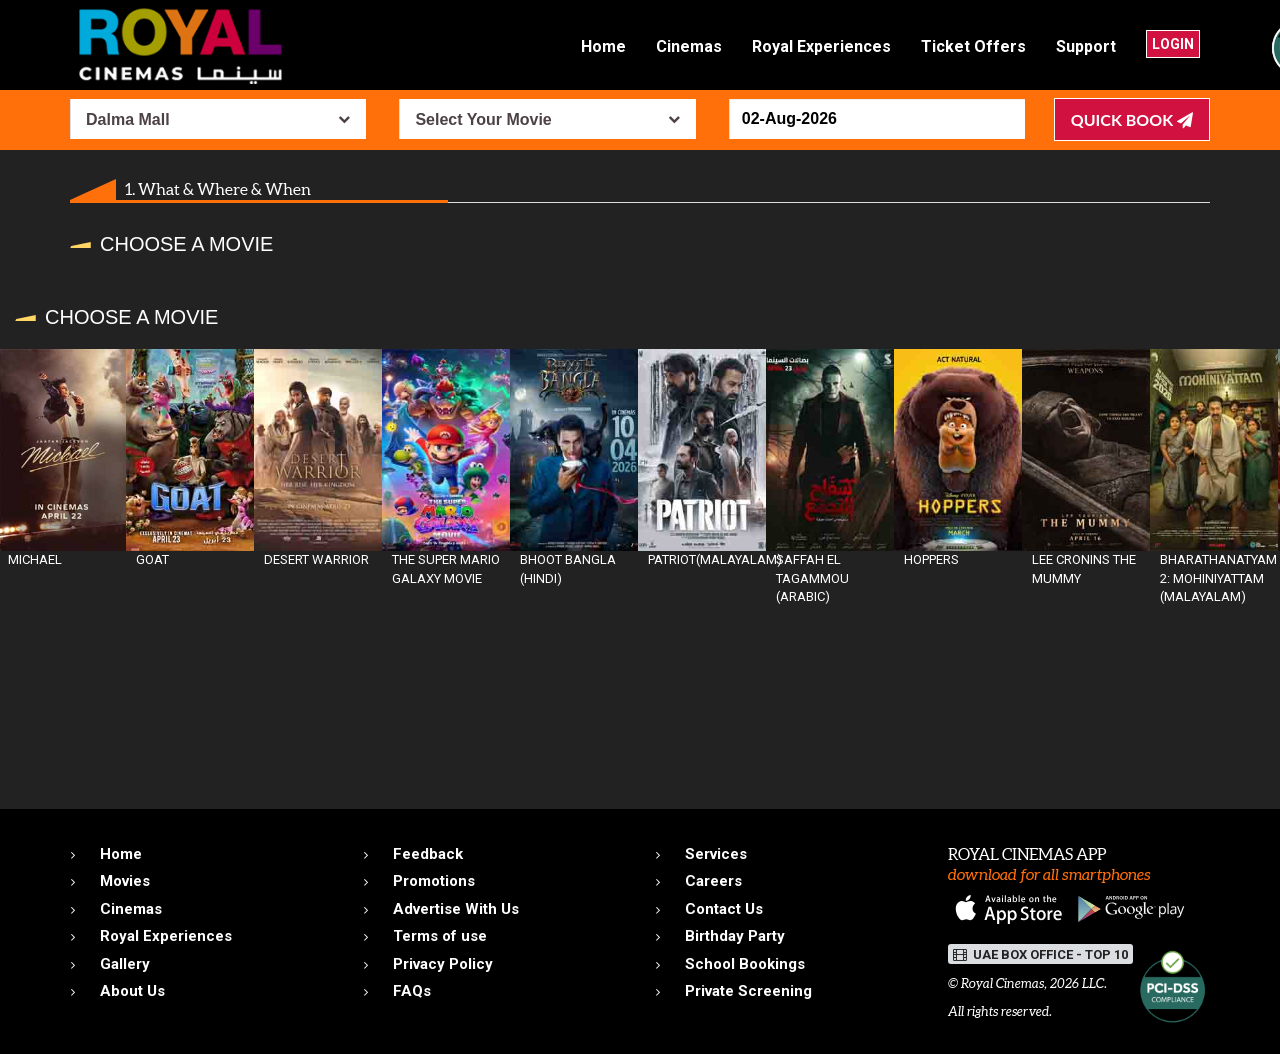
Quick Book (1132, 119)
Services (716, 854)
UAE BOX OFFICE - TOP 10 (1040, 954)
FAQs (412, 991)
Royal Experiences (821, 46)
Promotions (434, 881)
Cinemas (689, 46)
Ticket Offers (973, 46)
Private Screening (748, 991)
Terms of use (440, 936)
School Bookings (745, 964)
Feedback (428, 854)
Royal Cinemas (1002, 983)
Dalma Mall (128, 119)
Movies (125, 881)
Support (1086, 46)
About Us (132, 991)
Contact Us (724, 909)
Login (1173, 44)
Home (603, 46)
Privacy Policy (443, 964)
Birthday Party (735, 936)
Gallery (125, 964)
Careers (713, 881)
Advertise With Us (456, 909)
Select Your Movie (483, 119)
